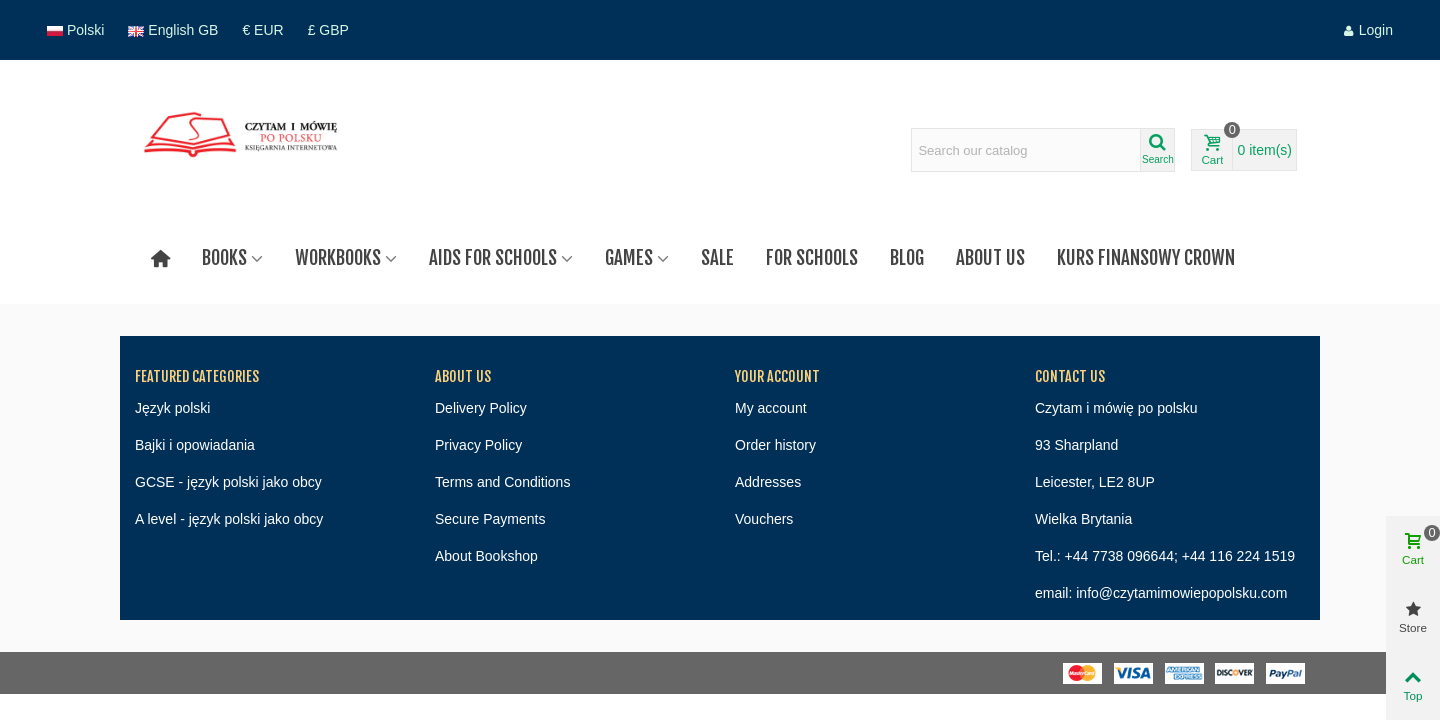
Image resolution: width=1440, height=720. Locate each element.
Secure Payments (490, 519)
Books (224, 258)
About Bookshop (486, 556)
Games (629, 258)
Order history (775, 445)
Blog (907, 258)
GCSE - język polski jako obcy (228, 482)
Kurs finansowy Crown (1146, 258)
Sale (717, 258)
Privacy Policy (478, 445)
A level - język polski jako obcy (229, 519)
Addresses (768, 482)
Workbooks (338, 258)
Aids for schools (493, 258)
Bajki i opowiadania (195, 445)
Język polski (172, 408)
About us (990, 258)
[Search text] (1026, 150)
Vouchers (764, 519)
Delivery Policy (481, 408)
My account (771, 408)
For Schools (812, 258)
